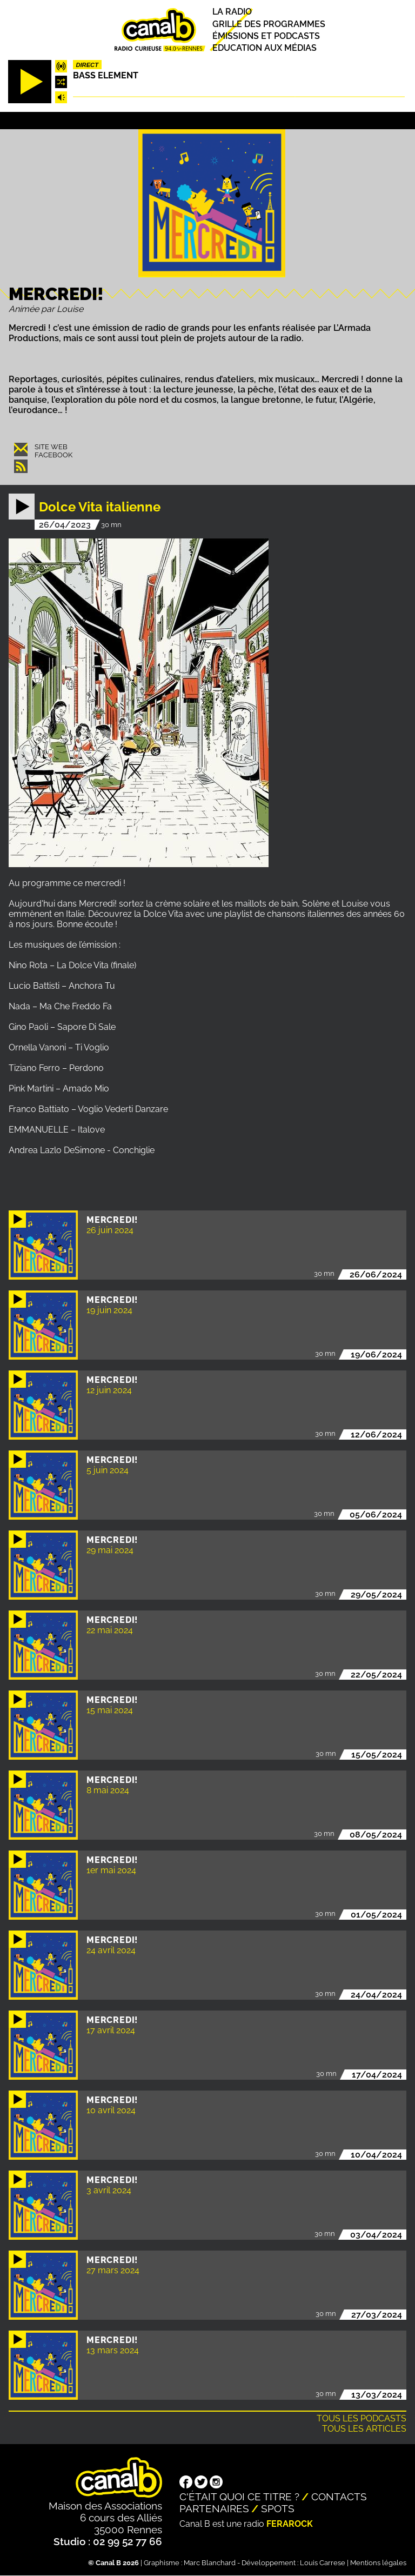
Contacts (339, 2496)
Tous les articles (364, 2429)
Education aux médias (264, 48)
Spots (277, 2508)
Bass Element (105, 75)
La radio (232, 12)
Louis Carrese (322, 2563)
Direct (87, 65)
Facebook (53, 455)
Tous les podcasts (361, 2418)
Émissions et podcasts (266, 36)
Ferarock (289, 2524)
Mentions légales (378, 2563)
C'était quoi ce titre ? (239, 2496)
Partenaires (214, 2508)
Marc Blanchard (210, 2563)
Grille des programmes (268, 24)
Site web (51, 447)
